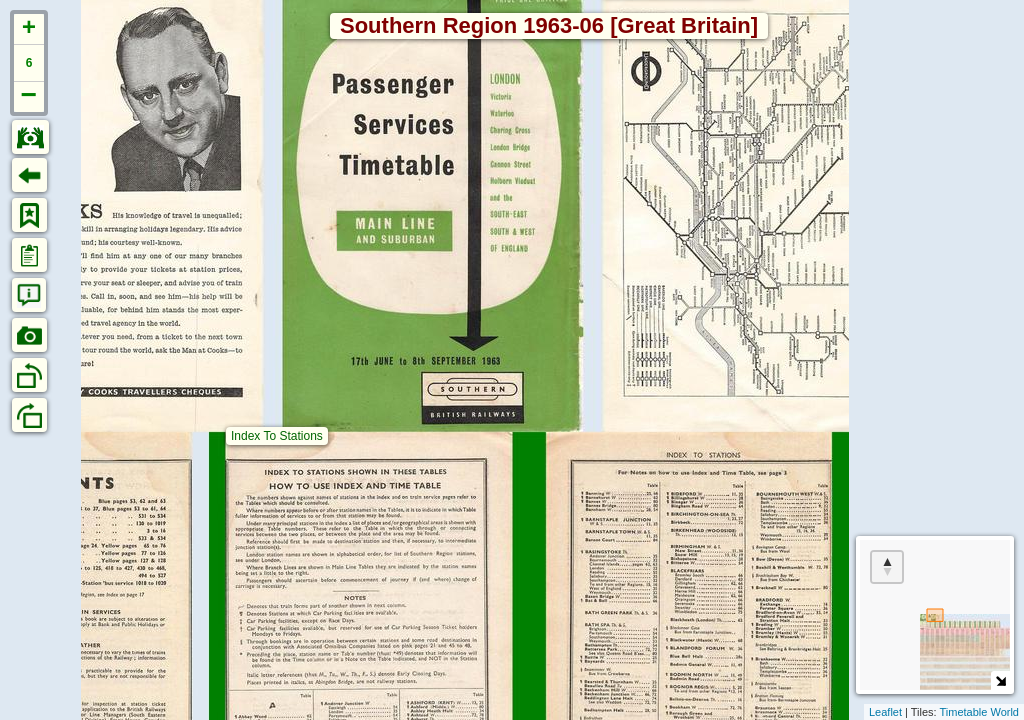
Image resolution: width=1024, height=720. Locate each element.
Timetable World (979, 712)
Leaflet (885, 712)
